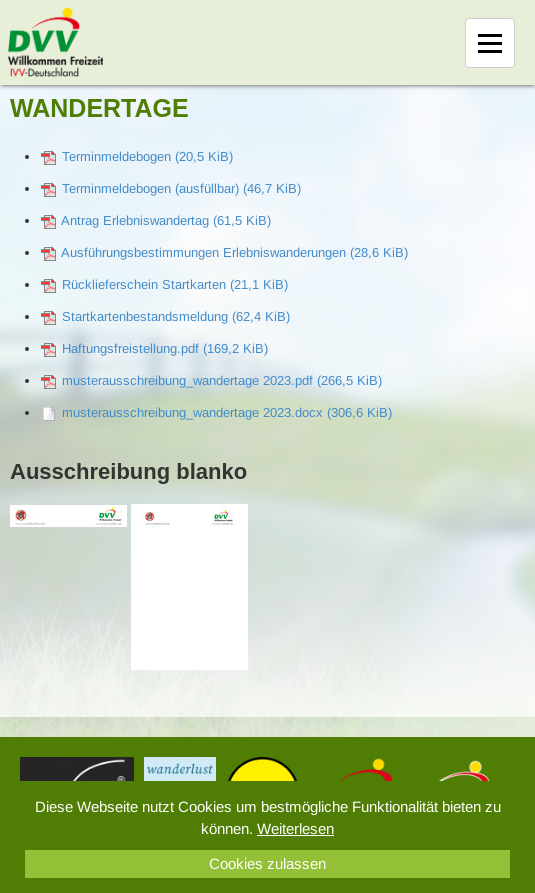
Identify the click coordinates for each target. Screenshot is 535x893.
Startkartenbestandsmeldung (176, 316)
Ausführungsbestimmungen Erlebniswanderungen (234, 252)
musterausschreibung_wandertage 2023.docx (227, 412)
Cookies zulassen (267, 863)
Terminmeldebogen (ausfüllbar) (181, 188)
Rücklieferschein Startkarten (175, 284)
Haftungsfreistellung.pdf (165, 348)
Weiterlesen (295, 828)
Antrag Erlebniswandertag (166, 220)
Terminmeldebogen (147, 156)
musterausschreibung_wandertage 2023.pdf (222, 380)
